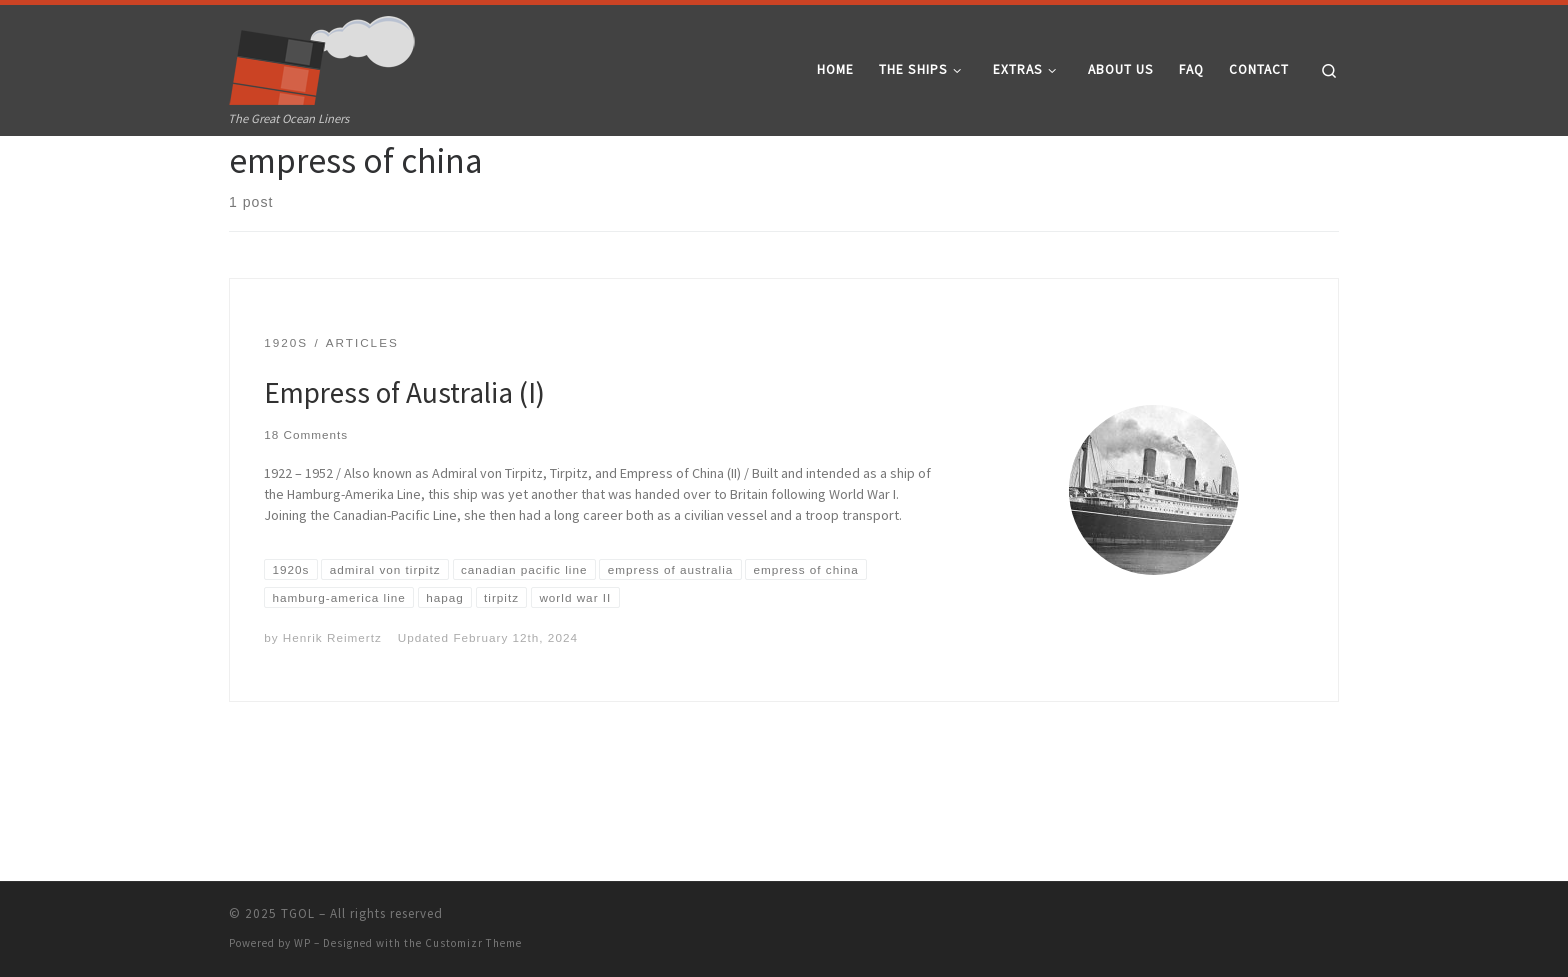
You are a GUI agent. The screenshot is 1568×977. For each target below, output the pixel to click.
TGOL (298, 913)
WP (302, 943)
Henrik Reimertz (332, 710)
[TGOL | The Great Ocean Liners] (322, 56)
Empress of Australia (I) (404, 465)
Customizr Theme (473, 943)
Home (245, 174)
